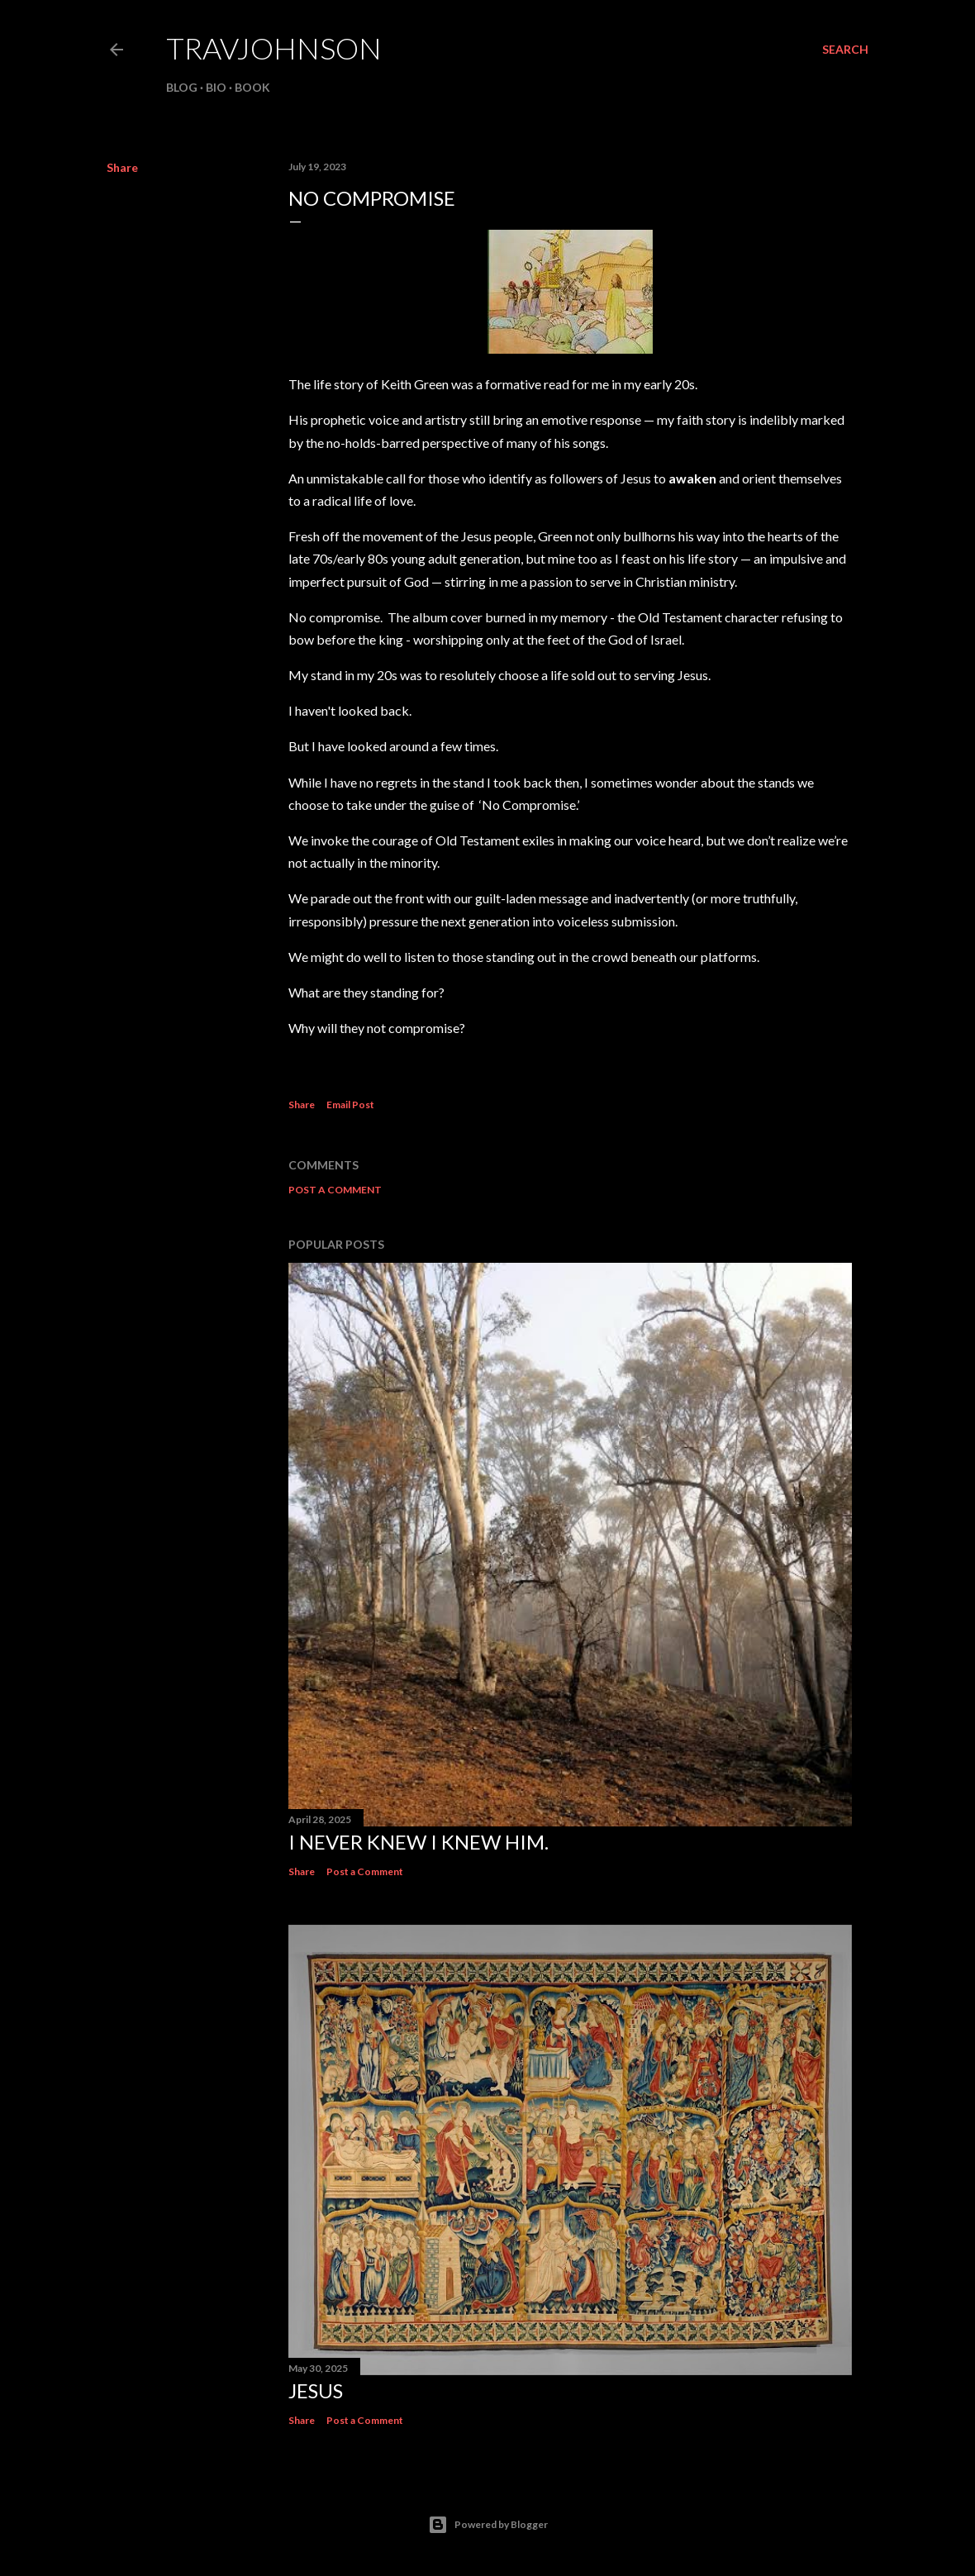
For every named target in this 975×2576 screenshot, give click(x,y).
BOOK (252, 87)
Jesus (315, 2390)
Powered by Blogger (488, 2525)
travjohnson (274, 48)
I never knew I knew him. (418, 1842)
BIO (216, 87)
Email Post (350, 1104)
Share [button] (122, 167)
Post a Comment (335, 1189)
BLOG (181, 87)
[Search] (845, 49)
